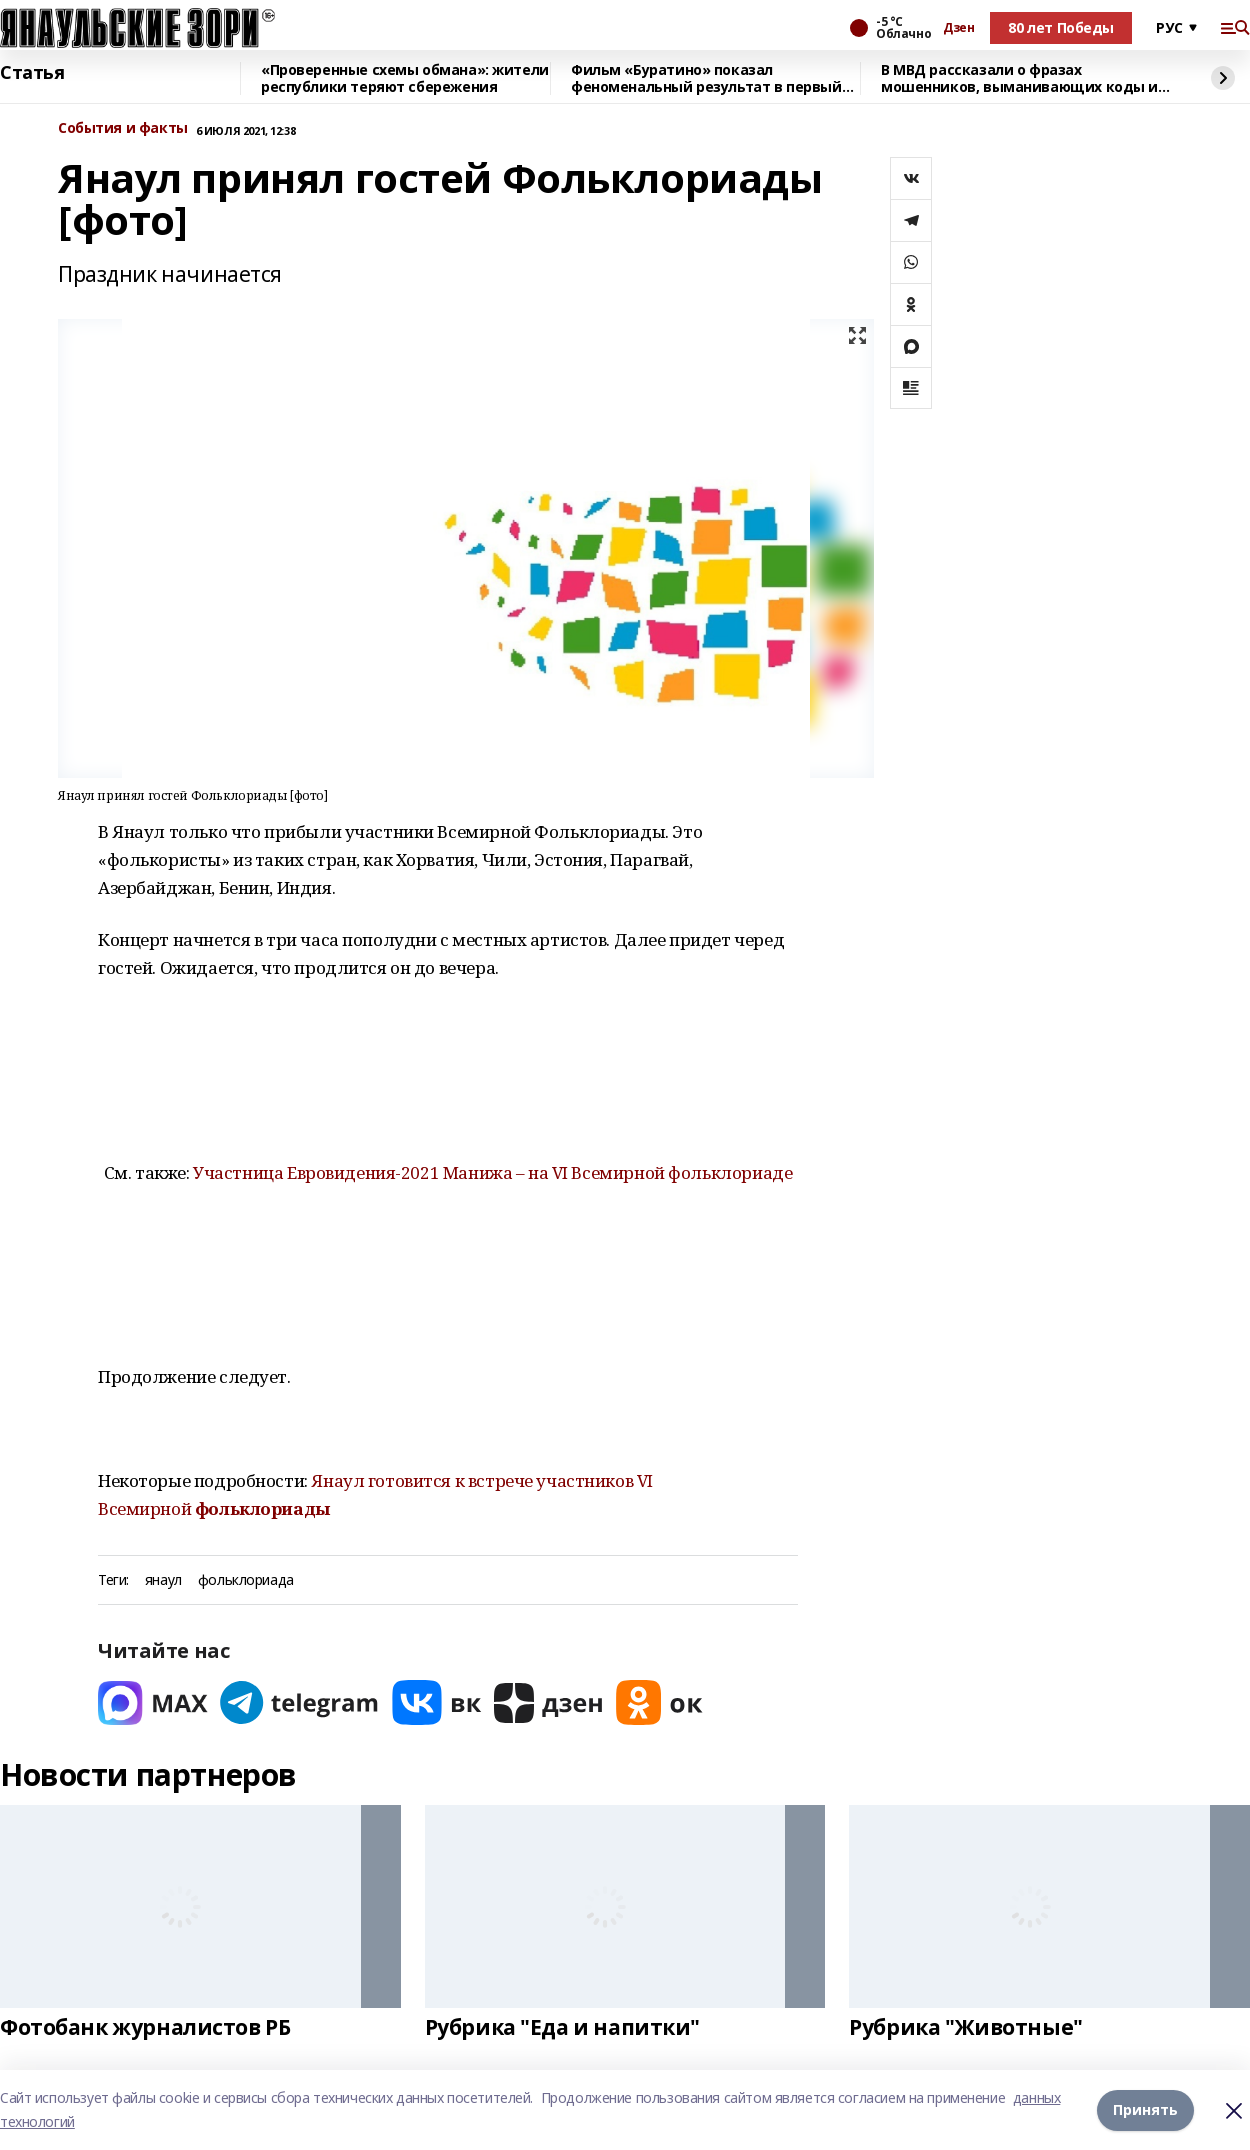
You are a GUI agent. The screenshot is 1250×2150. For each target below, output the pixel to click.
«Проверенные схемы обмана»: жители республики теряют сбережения (405, 78)
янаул (163, 1580)
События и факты (123, 128)
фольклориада (246, 1580)
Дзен (958, 28)
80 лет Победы (1061, 27)
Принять (1145, 2109)
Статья (32, 73)
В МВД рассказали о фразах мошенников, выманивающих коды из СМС (1023, 78)
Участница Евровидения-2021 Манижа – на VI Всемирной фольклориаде (492, 1172)
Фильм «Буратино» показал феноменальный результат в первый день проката (706, 78)
